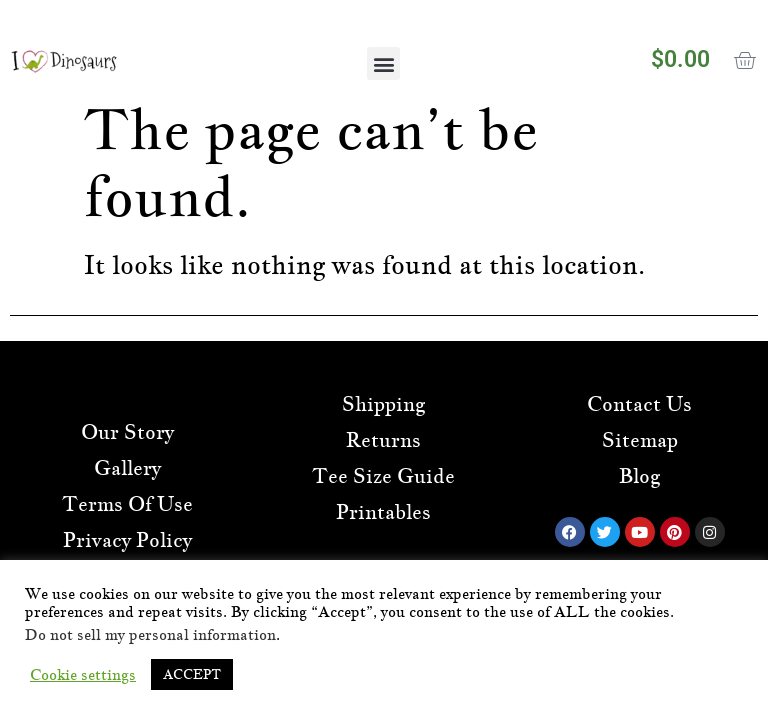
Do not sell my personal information (150, 634)
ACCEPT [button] (192, 674)
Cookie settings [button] (83, 675)
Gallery (127, 468)
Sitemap (640, 440)
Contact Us (639, 404)
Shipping (383, 404)
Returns (383, 440)
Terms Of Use (127, 504)
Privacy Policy (127, 540)
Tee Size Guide (383, 476)
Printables (383, 512)
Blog (639, 476)
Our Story (127, 432)
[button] (383, 63)
